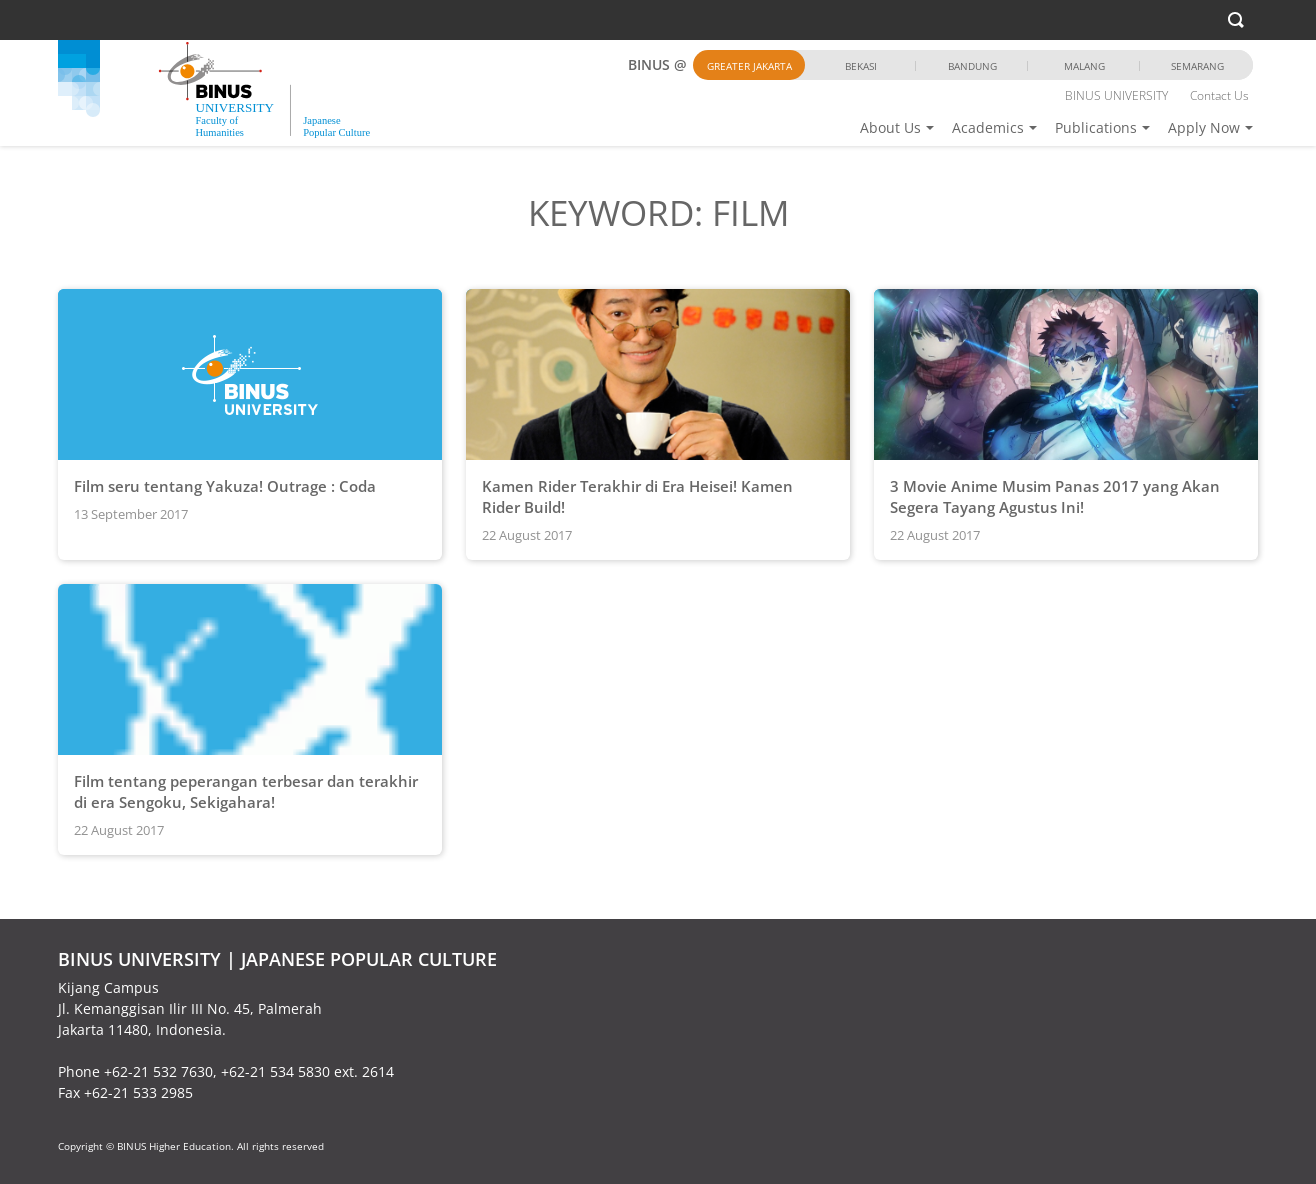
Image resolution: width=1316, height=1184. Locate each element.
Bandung (972, 66)
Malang (1084, 66)
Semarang (1197, 66)
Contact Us (1219, 95)
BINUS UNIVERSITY (1116, 95)
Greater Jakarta (749, 66)
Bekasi (861, 66)
